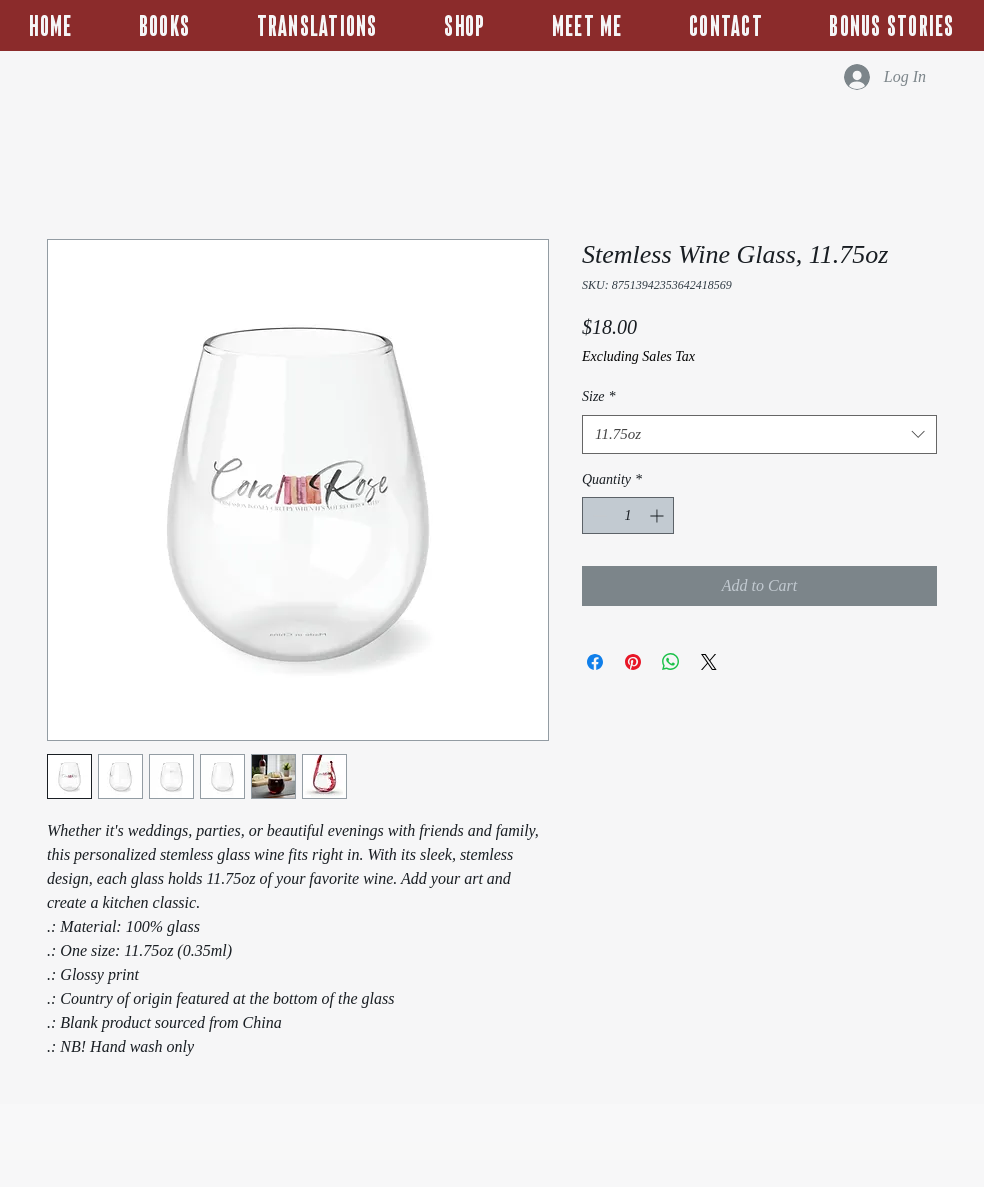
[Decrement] (597, 515)
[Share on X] (709, 662)
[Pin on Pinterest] (633, 662)
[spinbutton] (628, 515)
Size (599, 396)
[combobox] (759, 434)
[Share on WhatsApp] (671, 662)
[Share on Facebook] (595, 662)
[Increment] (658, 515)
